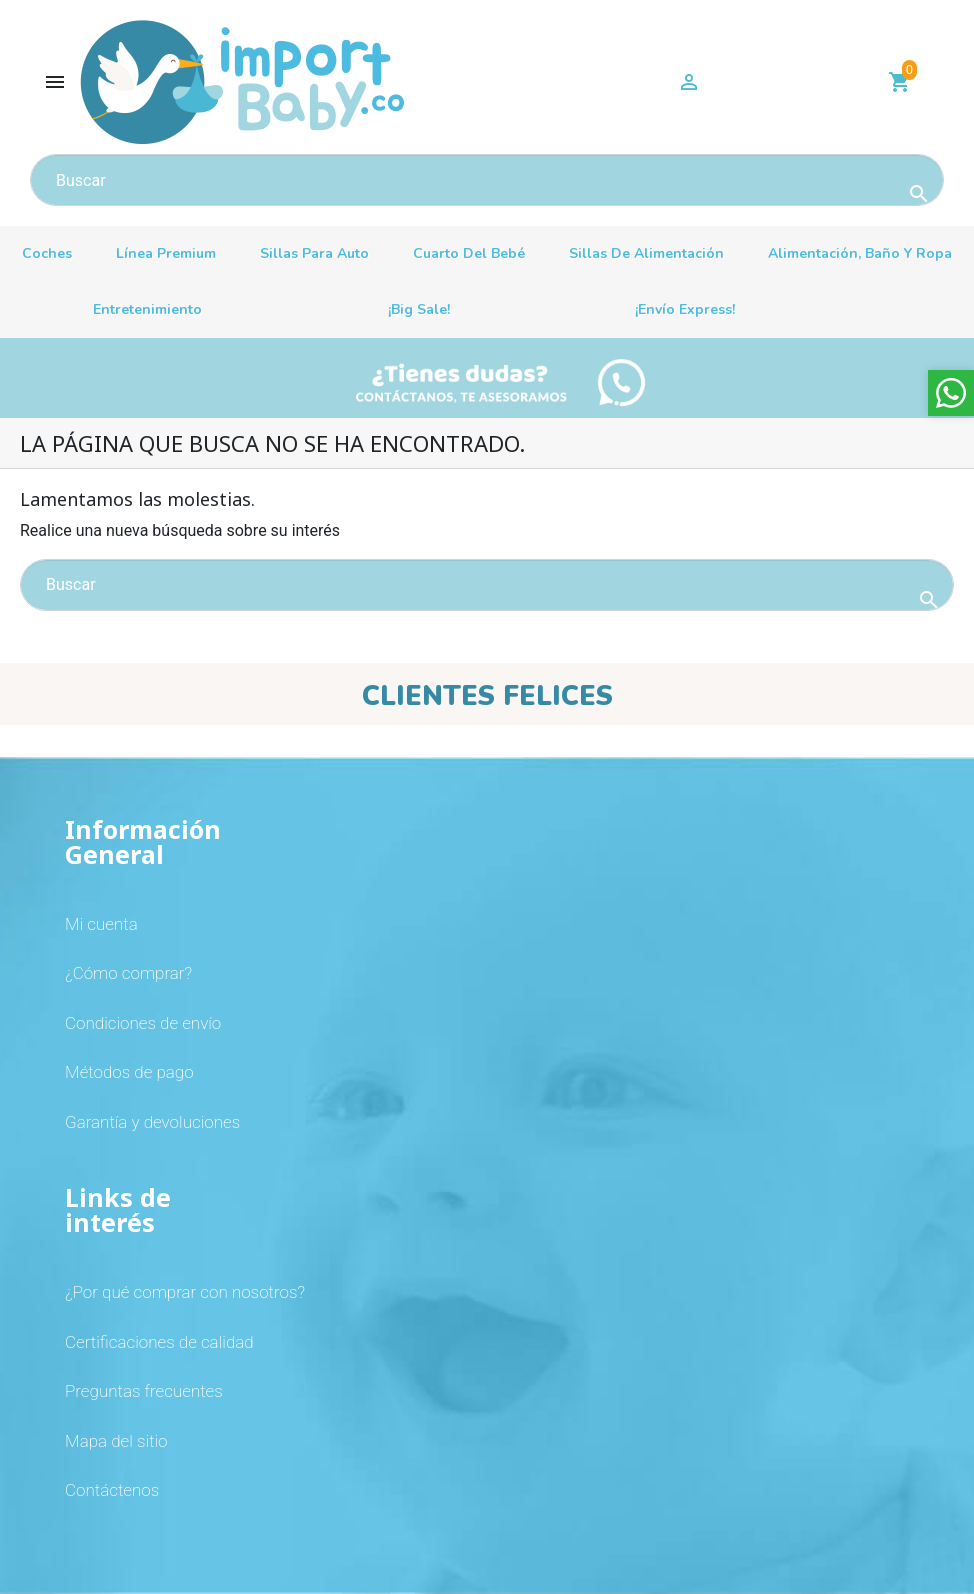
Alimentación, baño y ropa (860, 253)
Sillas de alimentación (646, 253)
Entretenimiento (147, 309)
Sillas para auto (314, 253)
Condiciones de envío (143, 1023)
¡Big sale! (419, 309)
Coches (47, 253)
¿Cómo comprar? (128, 973)
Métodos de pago (129, 1072)
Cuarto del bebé (469, 253)
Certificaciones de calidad (159, 1342)
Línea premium (166, 253)
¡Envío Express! (685, 309)
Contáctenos (112, 1490)
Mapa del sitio (116, 1441)
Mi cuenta (101, 924)
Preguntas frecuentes (144, 1391)
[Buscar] (487, 180)
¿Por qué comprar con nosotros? (185, 1292)
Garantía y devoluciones (152, 1122)
